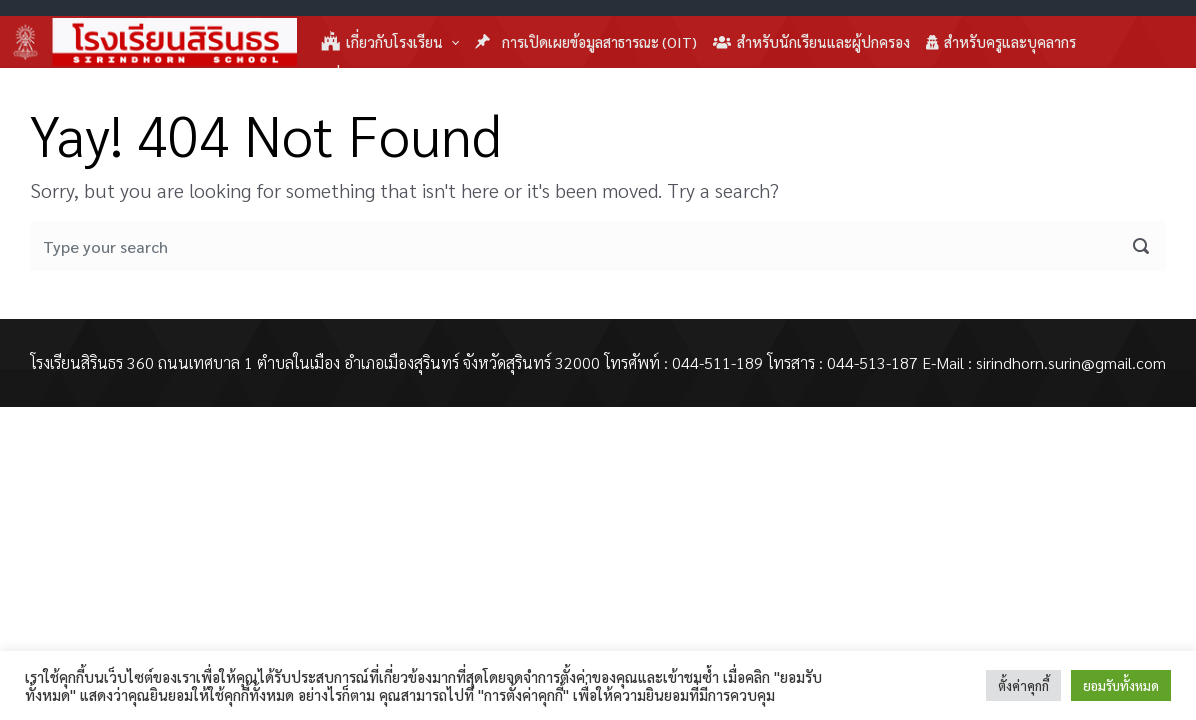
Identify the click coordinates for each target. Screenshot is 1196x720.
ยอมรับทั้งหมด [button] (1121, 685)
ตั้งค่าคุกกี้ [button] (1023, 685)
